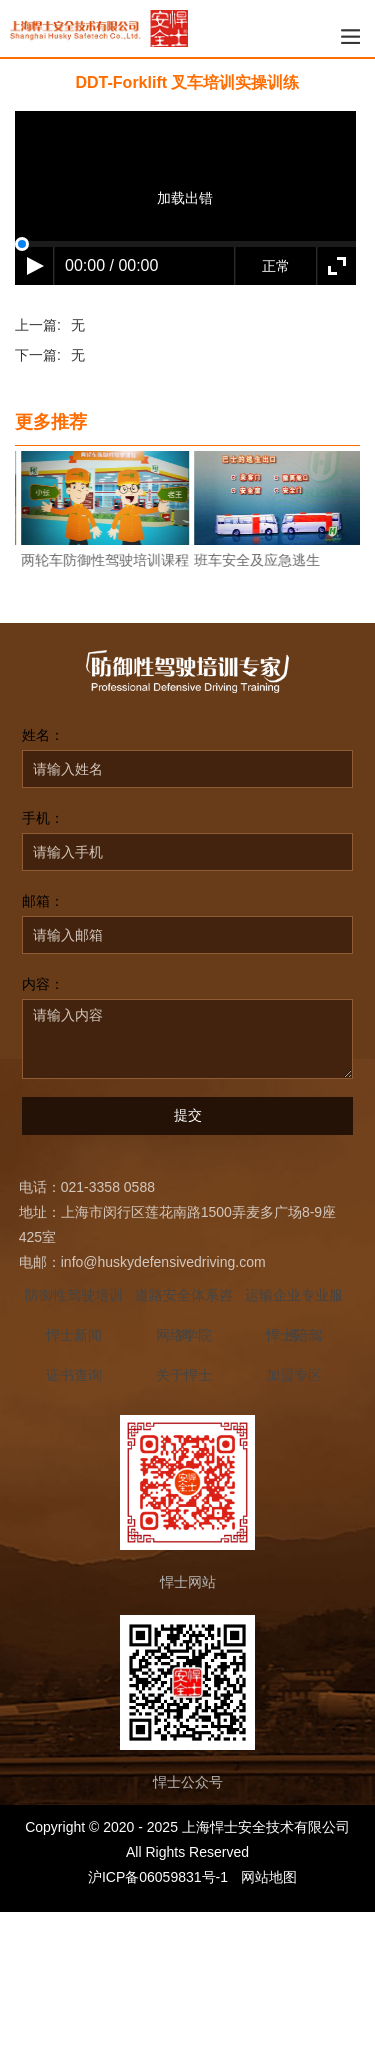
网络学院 (184, 1335)
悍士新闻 (74, 1335)
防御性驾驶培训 (74, 1295)
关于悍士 (184, 1375)
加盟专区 (294, 1375)
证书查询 (74, 1375)
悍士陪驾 (294, 1335)
